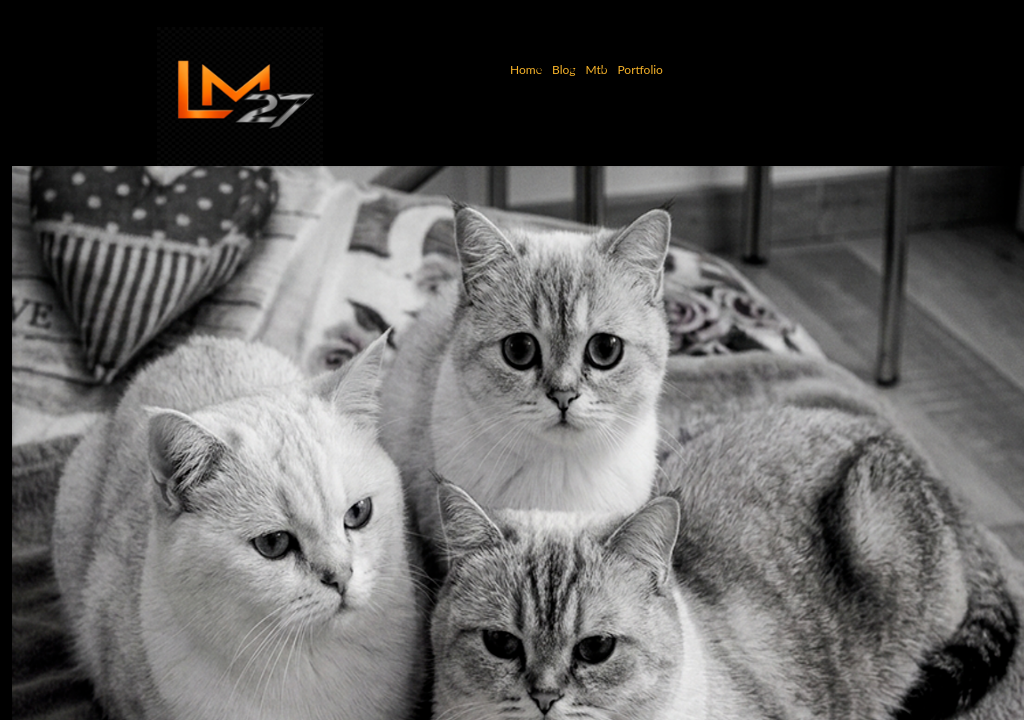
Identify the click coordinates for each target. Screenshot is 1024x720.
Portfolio (639, 69)
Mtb (596, 69)
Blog (563, 69)
